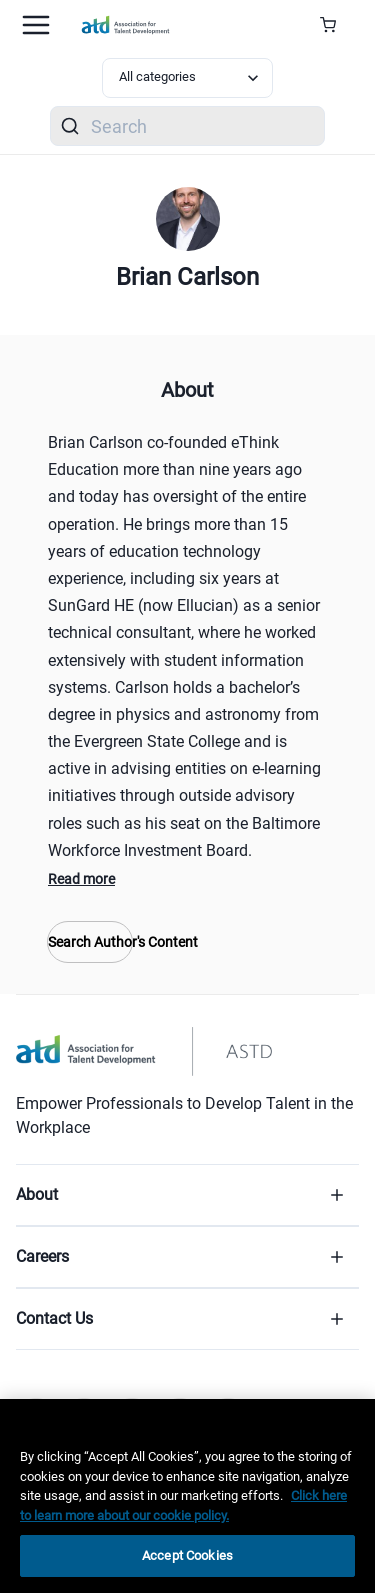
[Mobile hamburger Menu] (36, 25)
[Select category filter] (188, 78)
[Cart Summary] (335, 25)
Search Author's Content (90, 942)
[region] (187, 1496)
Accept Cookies (187, 1555)
